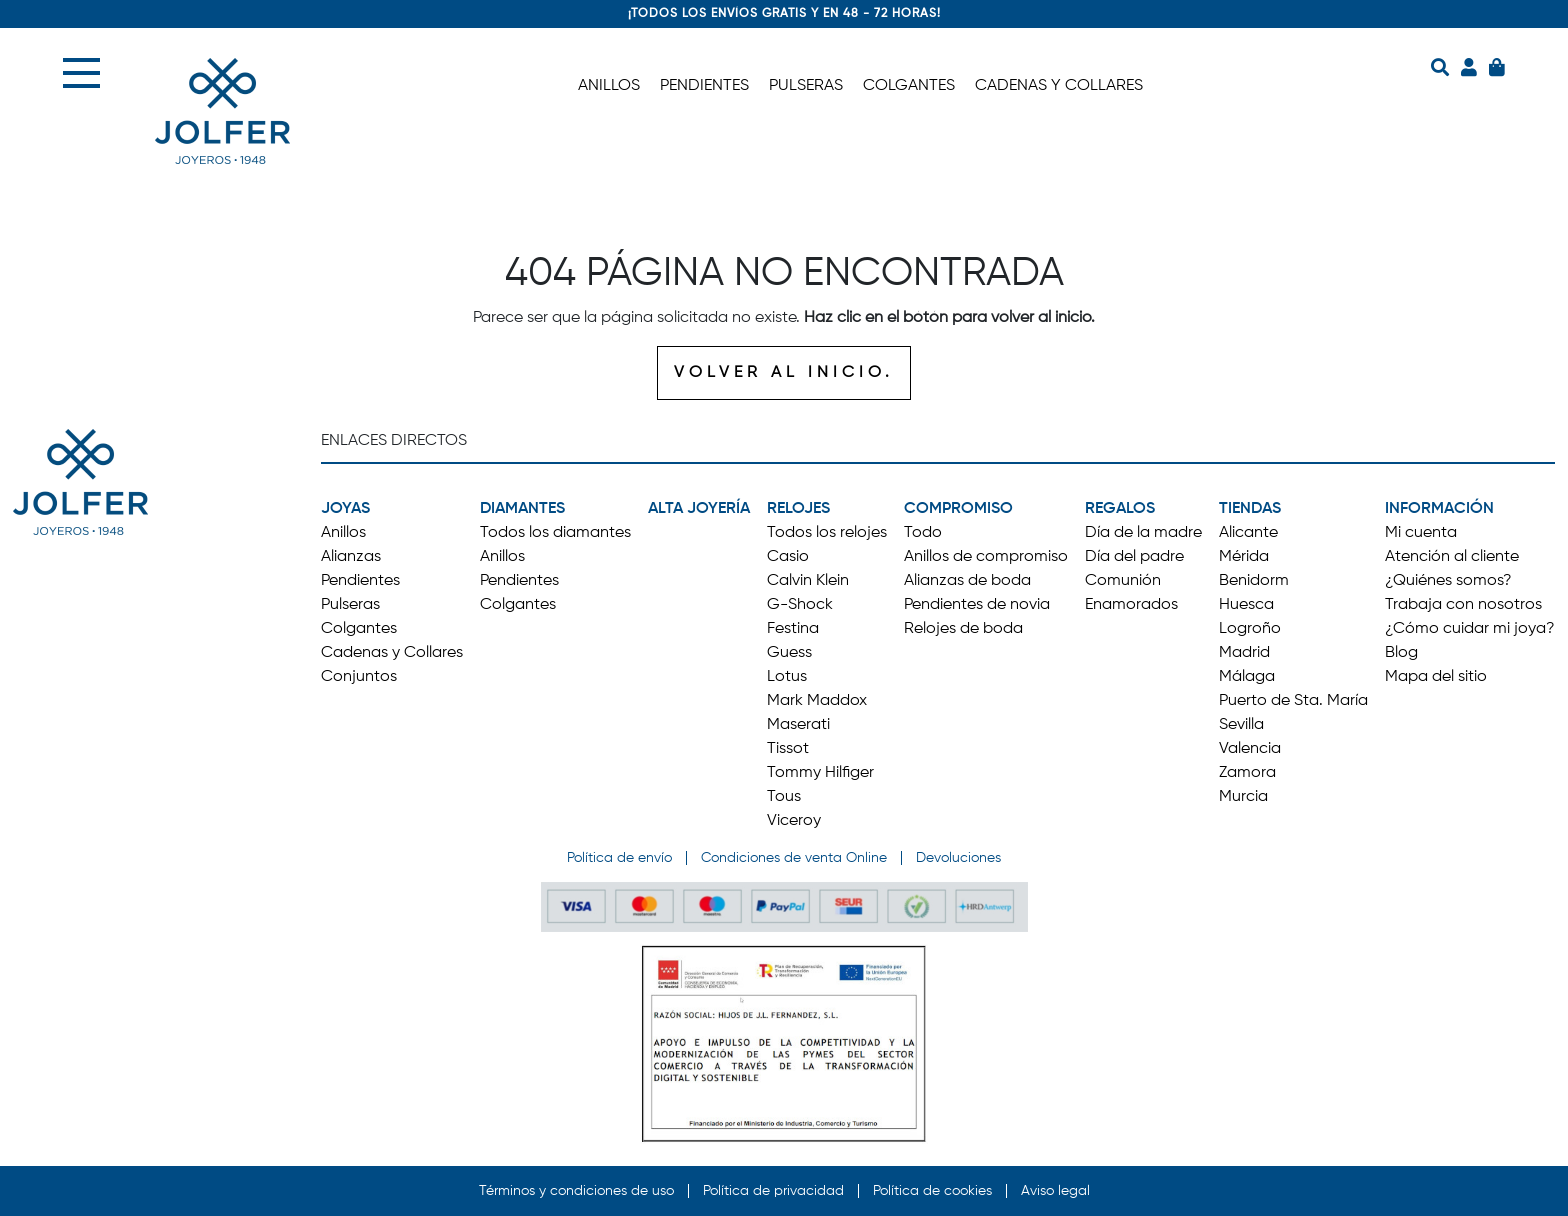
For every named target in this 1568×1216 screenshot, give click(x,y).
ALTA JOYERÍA (699, 509)
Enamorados (1131, 605)
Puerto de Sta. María (1293, 701)
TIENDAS (1250, 509)
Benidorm (1254, 581)
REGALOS (1120, 509)
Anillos (343, 533)
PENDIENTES (704, 86)
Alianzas (351, 557)
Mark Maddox (817, 701)
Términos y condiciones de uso (576, 1191)
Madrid (1244, 653)
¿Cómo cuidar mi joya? (1470, 629)
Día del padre (1134, 557)
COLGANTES (909, 86)
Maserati (798, 725)
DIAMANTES (522, 509)
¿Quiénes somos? (1448, 581)
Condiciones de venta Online (794, 858)
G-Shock (800, 605)
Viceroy (794, 821)
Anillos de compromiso (986, 557)
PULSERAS (806, 86)
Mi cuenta (1421, 533)
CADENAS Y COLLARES (1059, 86)
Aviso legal (1055, 1191)
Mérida (1244, 557)
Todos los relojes (827, 533)
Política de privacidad (773, 1191)
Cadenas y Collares (392, 653)
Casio (788, 557)
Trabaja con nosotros (1463, 605)
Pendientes (360, 581)
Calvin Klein (808, 581)
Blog (1401, 653)
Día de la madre (1143, 533)
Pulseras (350, 605)
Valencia (1250, 749)
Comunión (1123, 581)
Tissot (788, 749)
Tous (784, 797)
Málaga (1247, 677)
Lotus (787, 677)
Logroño (1250, 629)
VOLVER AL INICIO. (784, 373)
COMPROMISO (958, 509)
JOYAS (345, 509)
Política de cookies (932, 1191)
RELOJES (798, 509)
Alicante (1248, 533)
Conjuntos (359, 677)
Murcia (1243, 797)
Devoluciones (958, 858)
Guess (789, 653)
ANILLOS (609, 86)
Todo (923, 533)
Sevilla (1241, 725)
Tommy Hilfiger (820, 773)
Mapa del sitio (1436, 677)
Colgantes (359, 629)
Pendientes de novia (977, 605)
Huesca (1246, 605)
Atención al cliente (1452, 557)
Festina (793, 629)
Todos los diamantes (555, 533)
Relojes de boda (963, 629)
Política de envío (619, 858)
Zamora (1247, 773)
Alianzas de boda (967, 581)
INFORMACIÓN (1439, 509)
